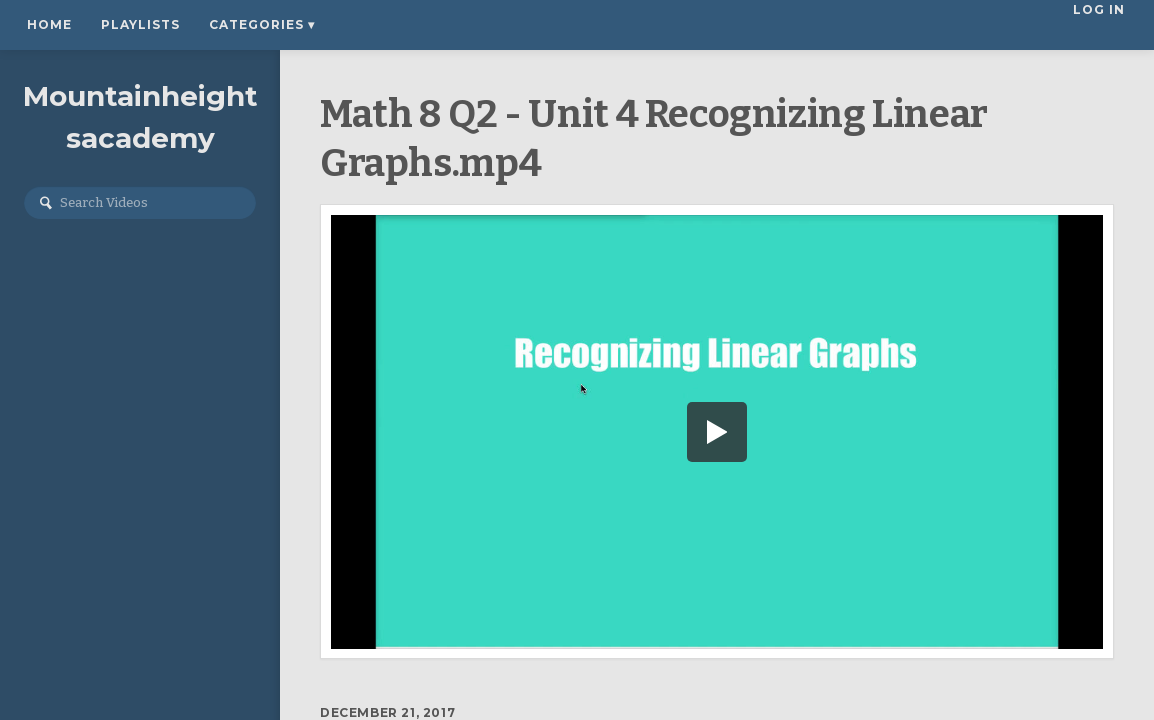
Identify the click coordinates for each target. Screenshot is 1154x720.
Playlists (140, 24)
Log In (1101, 24)
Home (49, 24)
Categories (262, 24)
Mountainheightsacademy (140, 117)
